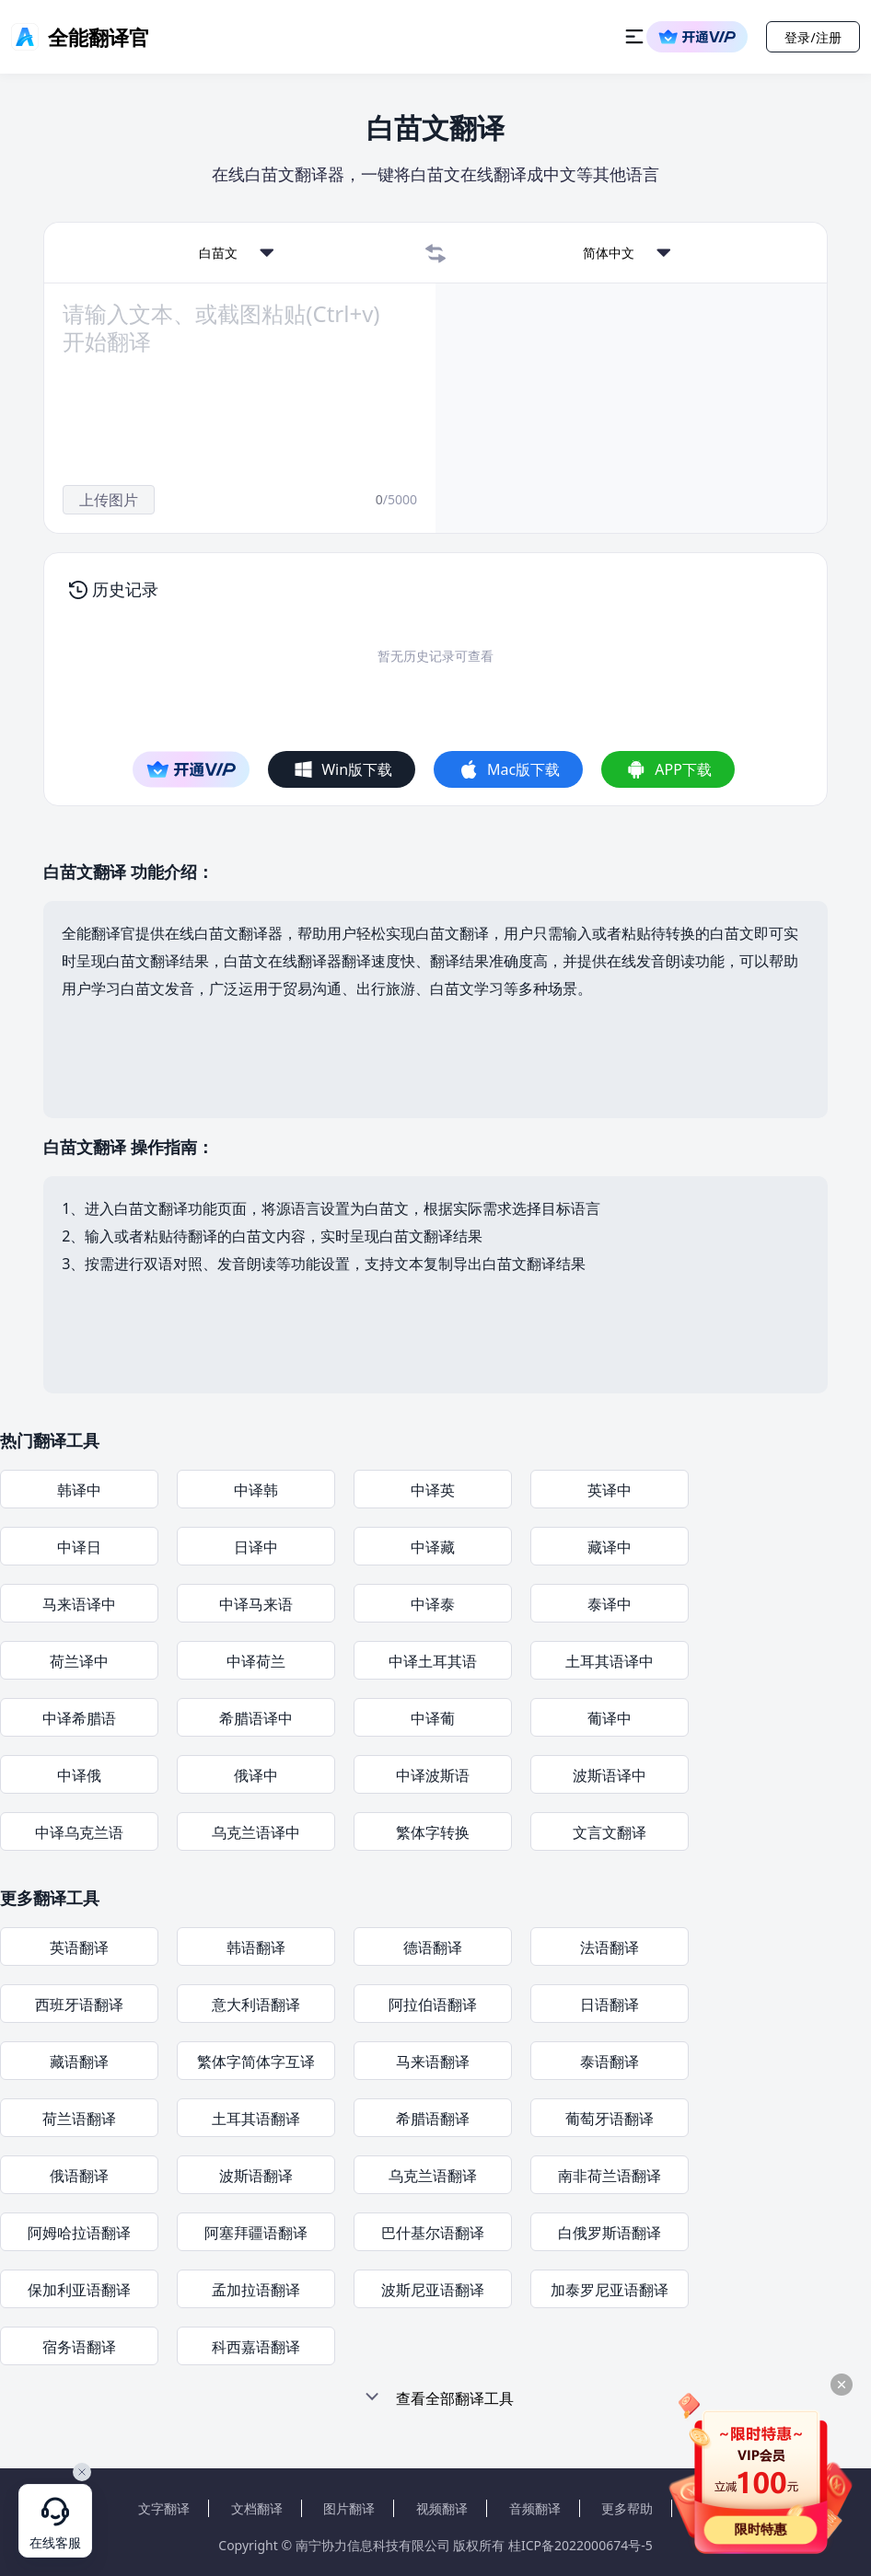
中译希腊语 (79, 1718)
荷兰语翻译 (79, 2118)
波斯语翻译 (256, 2176)
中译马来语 (256, 1604)
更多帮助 (627, 2508)
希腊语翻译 (433, 2118)
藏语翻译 (79, 2061)
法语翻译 (609, 1947)
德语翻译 (432, 1947)
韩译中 (79, 1490)
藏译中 (609, 1547)
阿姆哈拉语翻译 (79, 2233)
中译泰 (433, 1604)
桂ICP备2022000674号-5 (580, 2545)
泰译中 (609, 1604)
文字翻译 (164, 2508)
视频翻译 (442, 2508)
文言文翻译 (609, 1832)
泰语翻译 (609, 2061)
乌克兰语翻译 (433, 2176)
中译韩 (256, 1490)
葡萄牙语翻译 (609, 2118)
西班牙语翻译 (79, 2004)
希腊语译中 (256, 1718)
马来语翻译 (433, 2061)
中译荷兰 (255, 1661)
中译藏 (433, 1547)
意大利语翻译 (256, 2004)
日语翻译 (609, 2004)
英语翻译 (79, 1947)
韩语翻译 (255, 1947)
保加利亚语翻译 (79, 2290)
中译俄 (79, 1775)
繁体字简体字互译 (256, 2061)
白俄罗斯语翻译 (609, 2233)
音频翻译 (535, 2508)
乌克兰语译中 (256, 1832)
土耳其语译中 (609, 1661)
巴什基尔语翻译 (432, 2233)
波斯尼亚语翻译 (432, 2290)
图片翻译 (349, 2508)
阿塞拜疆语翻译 (256, 2233)
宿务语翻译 (79, 2347)
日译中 (256, 1547)
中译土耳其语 (433, 1661)
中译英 (433, 1490)
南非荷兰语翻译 (609, 2176)
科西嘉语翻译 (256, 2347)
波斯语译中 (609, 1775)
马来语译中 (79, 1604)
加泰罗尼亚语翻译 (609, 2290)
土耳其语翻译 (256, 2118)
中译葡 (433, 1718)
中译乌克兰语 (79, 1832)
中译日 (79, 1547)
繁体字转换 (433, 1832)
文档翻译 (257, 2508)
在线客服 (55, 2543)
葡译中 (609, 1718)
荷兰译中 (79, 1661)
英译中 (609, 1490)
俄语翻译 (79, 2176)
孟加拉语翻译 (256, 2290)
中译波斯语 (433, 1775)
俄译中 (256, 1775)
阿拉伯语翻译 (433, 2004)
